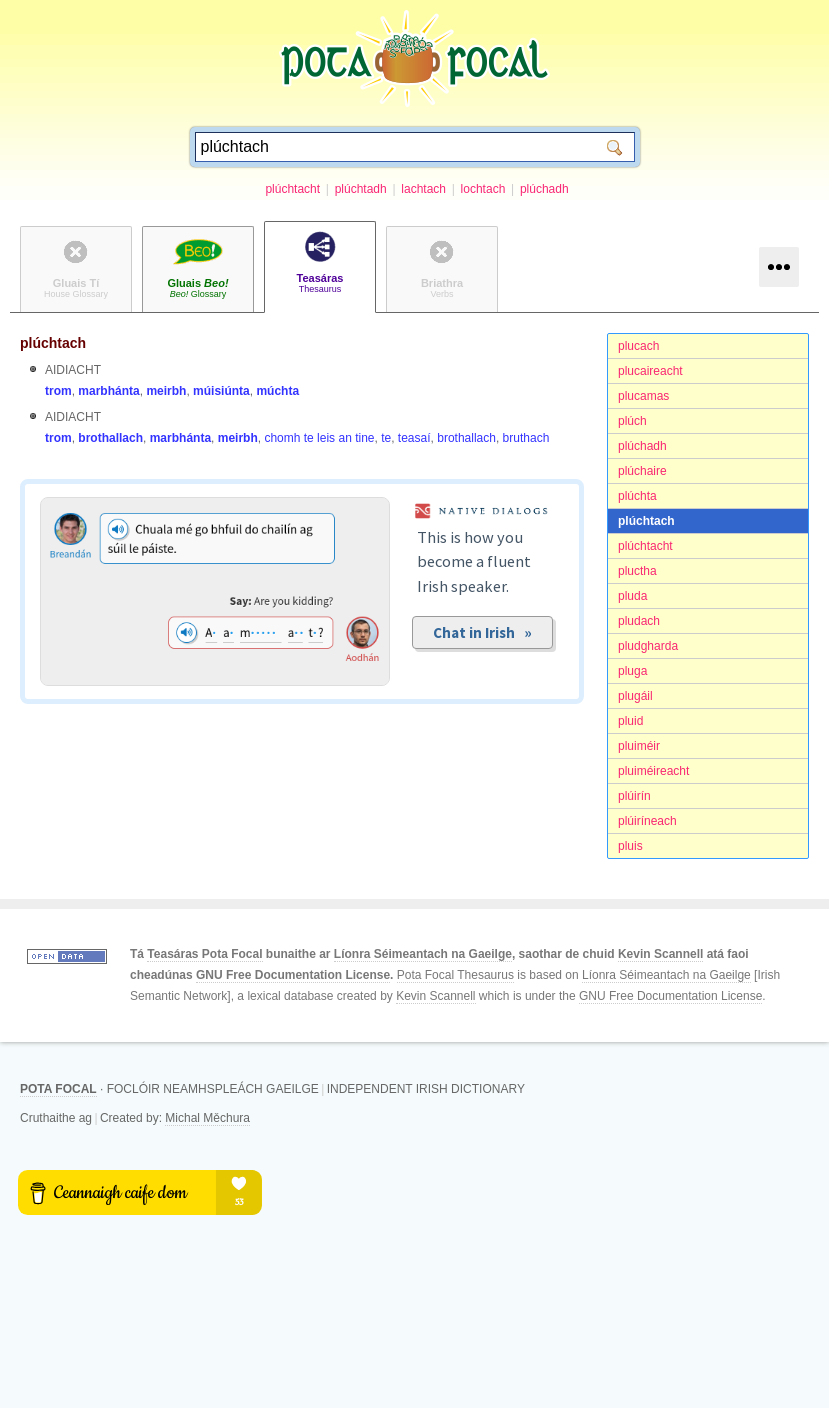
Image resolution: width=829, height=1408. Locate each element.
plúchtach (646, 521)
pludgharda (648, 646)
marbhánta (108, 391)
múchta (277, 391)
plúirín (634, 796)
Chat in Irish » (482, 632)
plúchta (637, 496)
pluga (632, 671)
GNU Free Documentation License (293, 975)
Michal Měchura (207, 1118)
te (386, 438)
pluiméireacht (653, 771)
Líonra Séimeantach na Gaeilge (423, 954)
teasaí (414, 438)
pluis (630, 846)
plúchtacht (292, 189)
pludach (639, 621)
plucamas (643, 396)
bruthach (526, 438)
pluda (632, 596)
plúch (632, 421)
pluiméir (639, 746)
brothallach (110, 438)
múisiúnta (221, 391)
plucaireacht (650, 371)
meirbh (166, 391)
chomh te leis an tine (319, 438)
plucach (638, 346)
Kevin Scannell (660, 954)
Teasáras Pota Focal (204, 954)
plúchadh (544, 189)
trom (58, 391)
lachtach (423, 189)
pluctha (637, 571)
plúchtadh (361, 189)
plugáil (635, 696)
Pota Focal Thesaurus (455, 975)
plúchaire (642, 471)
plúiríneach (647, 821)
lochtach (483, 189)
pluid (630, 721)
